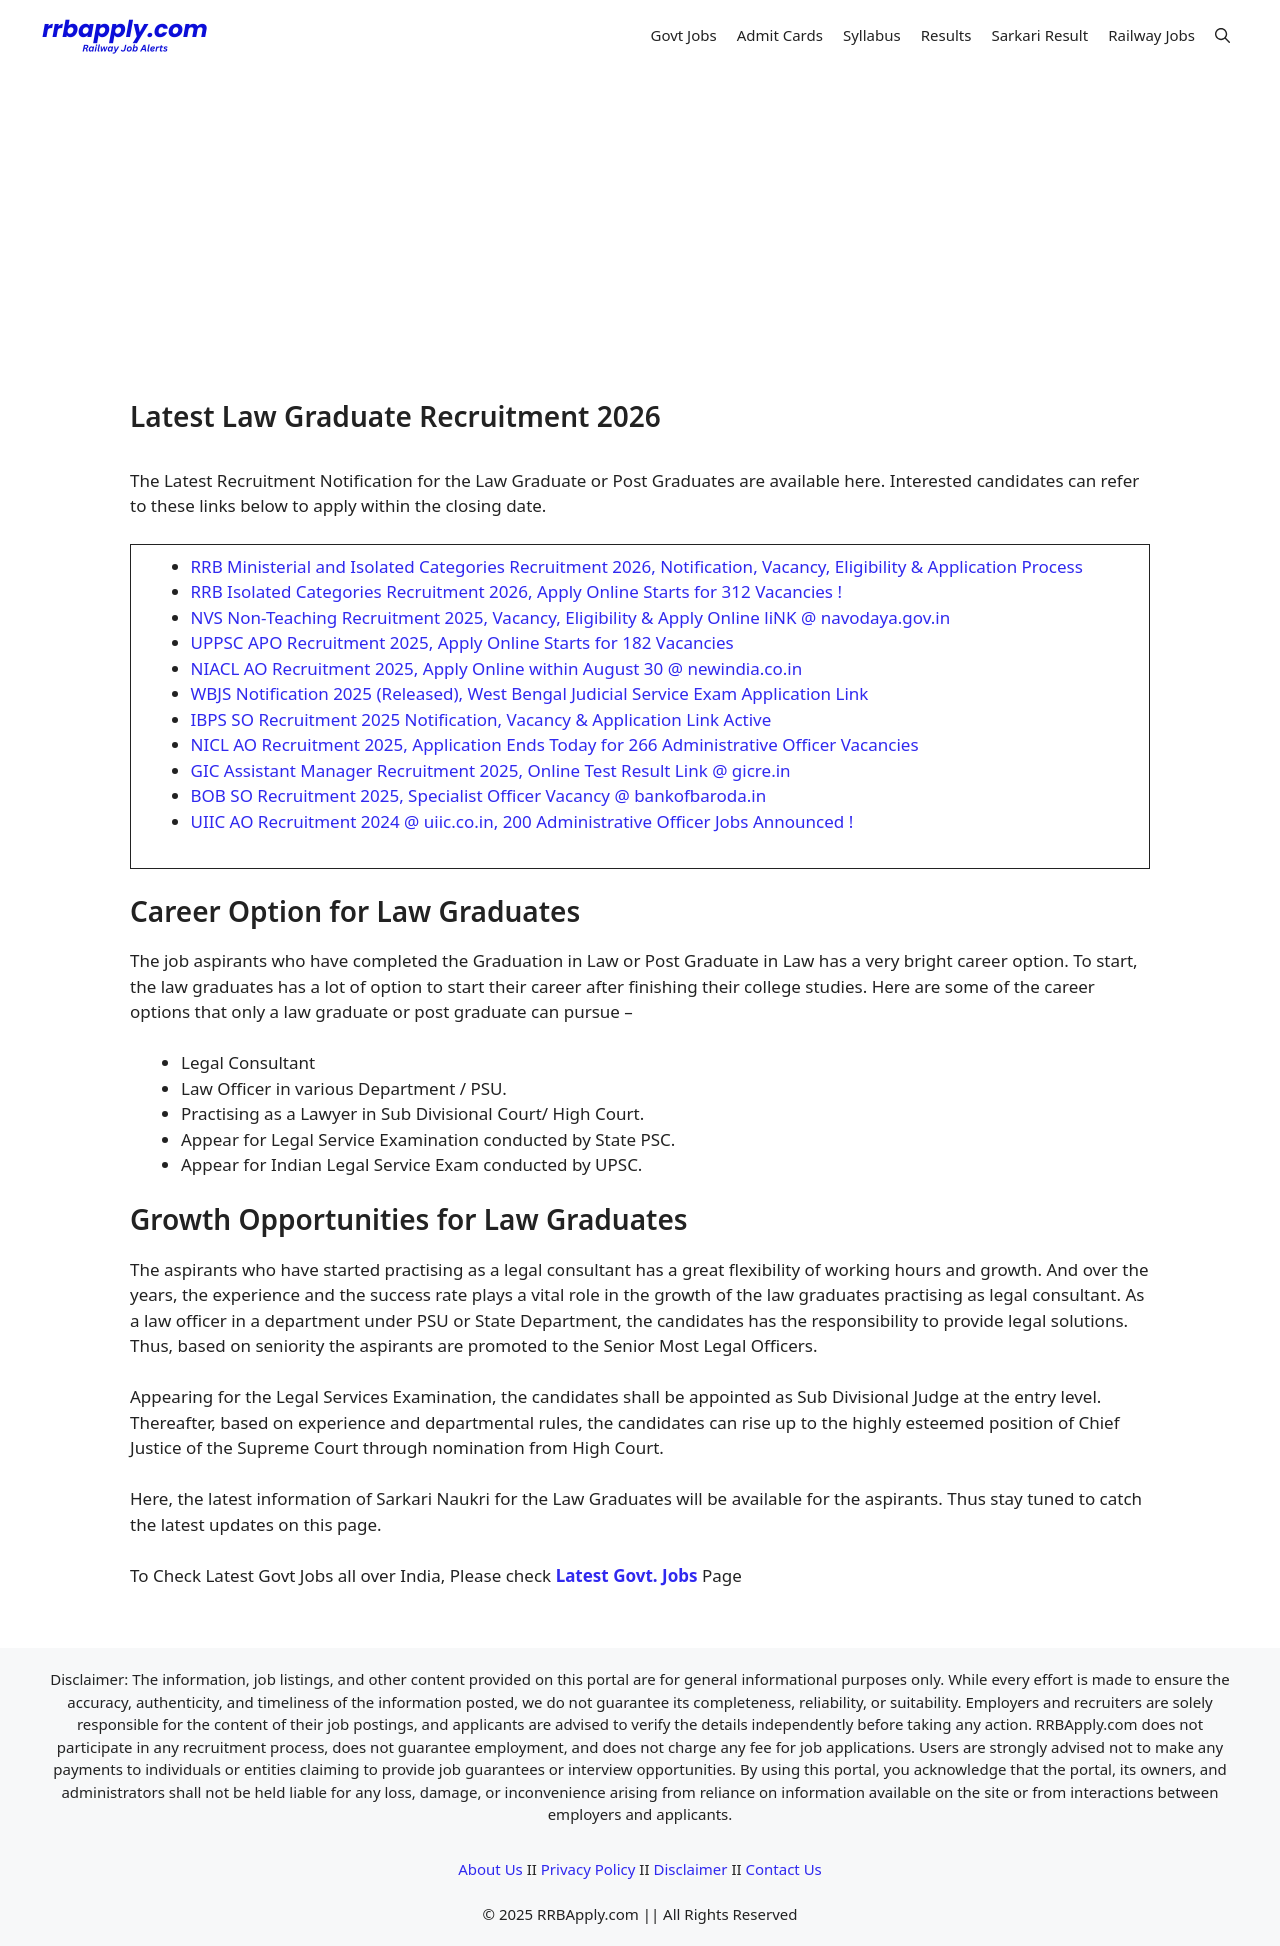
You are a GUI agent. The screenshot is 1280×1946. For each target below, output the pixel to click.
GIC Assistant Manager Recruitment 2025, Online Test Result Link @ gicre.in (491, 770)
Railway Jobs (1151, 35)
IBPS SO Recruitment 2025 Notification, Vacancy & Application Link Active (481, 719)
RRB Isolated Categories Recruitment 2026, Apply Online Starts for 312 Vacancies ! (517, 591)
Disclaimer (690, 1869)
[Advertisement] (640, 220)
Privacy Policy (588, 1869)
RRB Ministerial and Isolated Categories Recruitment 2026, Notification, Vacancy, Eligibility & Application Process (637, 566)
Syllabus (872, 35)
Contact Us (783, 1869)
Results (946, 35)
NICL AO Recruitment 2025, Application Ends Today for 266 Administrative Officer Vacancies (555, 744)
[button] (1222, 35)
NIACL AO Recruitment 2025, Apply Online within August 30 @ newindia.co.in (497, 668)
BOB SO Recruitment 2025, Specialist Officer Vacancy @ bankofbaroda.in (479, 795)
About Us (490, 1869)
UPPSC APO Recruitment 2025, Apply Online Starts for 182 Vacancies (462, 642)
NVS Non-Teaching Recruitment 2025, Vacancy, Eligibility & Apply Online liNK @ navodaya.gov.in (571, 617)
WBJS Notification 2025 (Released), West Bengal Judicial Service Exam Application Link (530, 693)
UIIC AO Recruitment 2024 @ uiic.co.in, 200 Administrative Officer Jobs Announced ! (522, 821)
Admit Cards (780, 35)
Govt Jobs (683, 35)
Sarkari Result (1039, 35)
